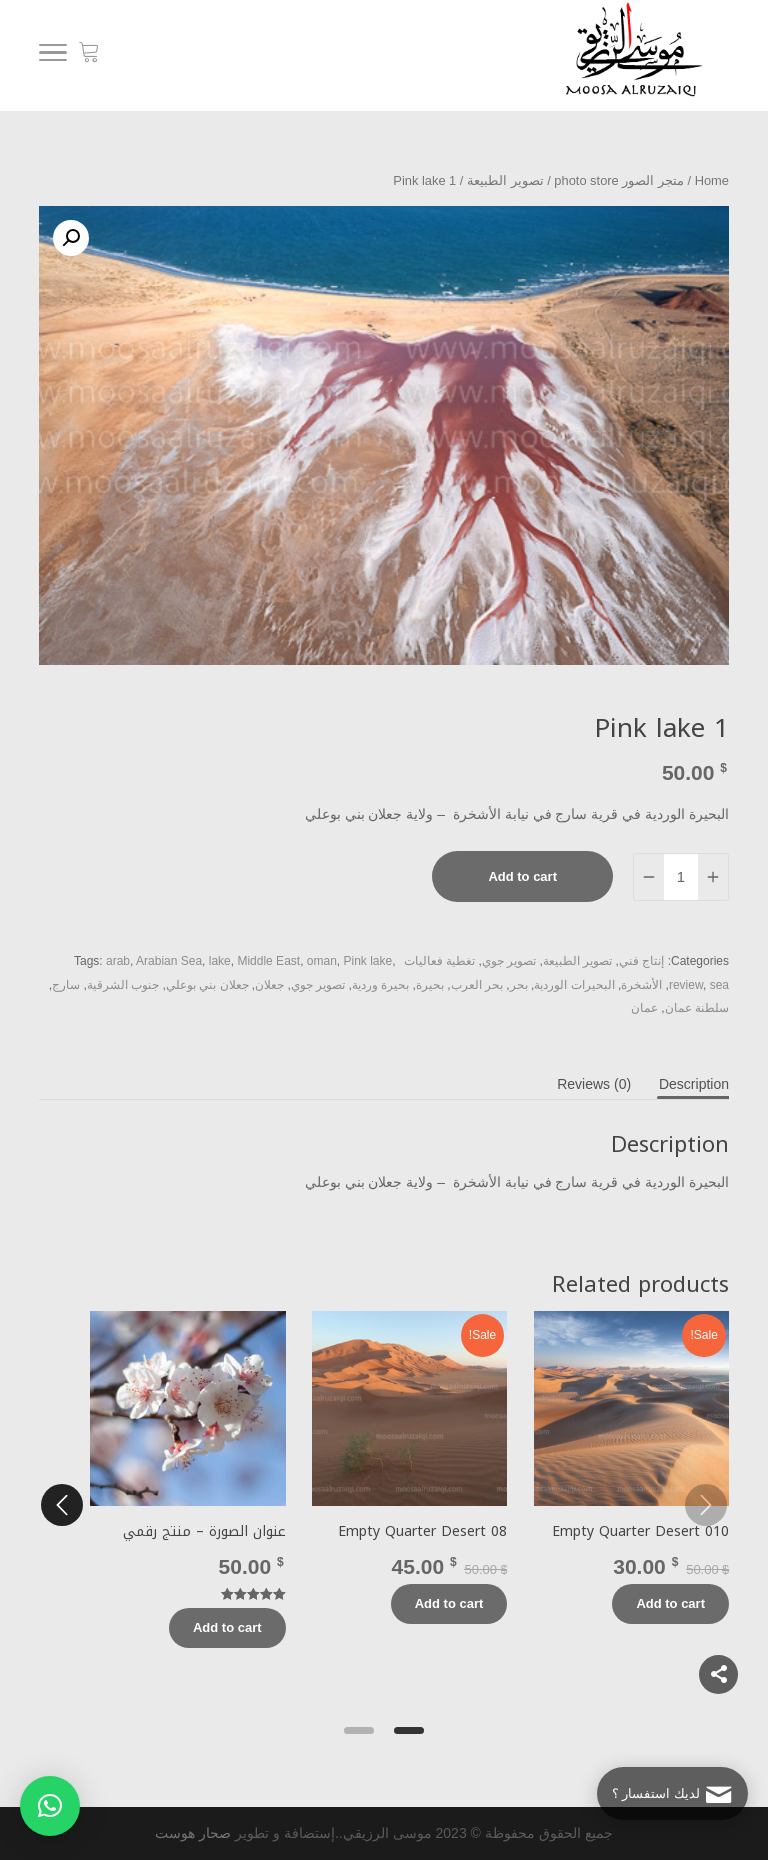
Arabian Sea (169, 961)
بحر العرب (477, 985)
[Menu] (53, 56)
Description (694, 1084)
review (686, 985)
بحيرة (430, 985)
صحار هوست (193, 1833)
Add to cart (522, 876)
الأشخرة (641, 985)
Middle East (268, 961)
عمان (644, 1008)
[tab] (694, 1084)
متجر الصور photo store (619, 180)
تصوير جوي (509, 961)
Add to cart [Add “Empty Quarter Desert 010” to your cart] (670, 1603)
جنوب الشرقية (123, 985)
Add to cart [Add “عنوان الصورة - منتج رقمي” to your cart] (227, 1627)
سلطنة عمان (697, 1008)
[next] (62, 1505)
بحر (519, 985)
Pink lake (368, 961)
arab (118, 961)
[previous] (706, 1505)
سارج (66, 985)
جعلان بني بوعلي (207, 985)
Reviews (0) (594, 1084)
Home (712, 180)
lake (220, 961)
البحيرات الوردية (574, 985)
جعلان (269, 985)
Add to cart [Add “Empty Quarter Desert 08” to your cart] (449, 1603)
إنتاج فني (641, 961)
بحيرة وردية (380, 985)
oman (322, 961)
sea (719, 985)
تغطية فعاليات (439, 961)
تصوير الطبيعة (505, 180)
